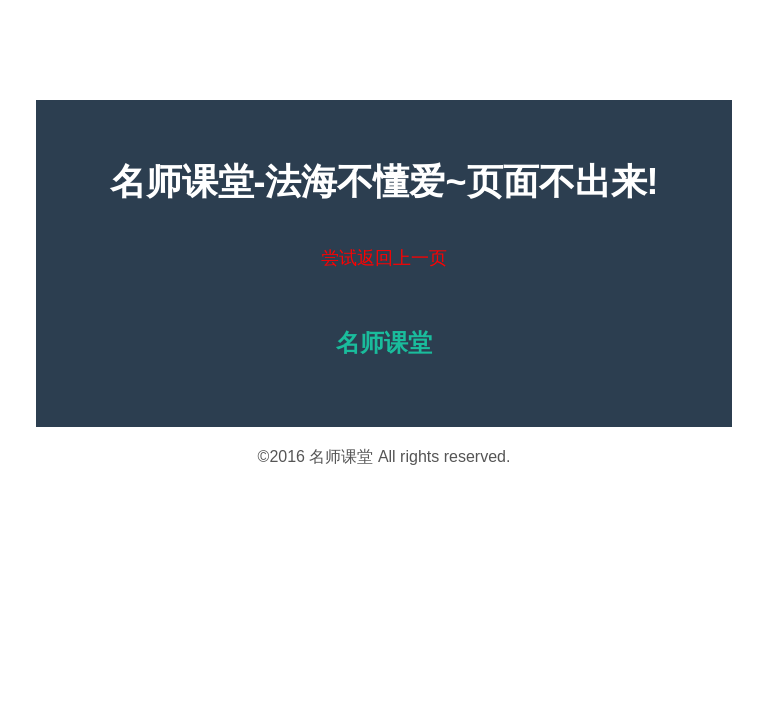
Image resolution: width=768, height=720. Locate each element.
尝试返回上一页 (384, 258)
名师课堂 (341, 456)
